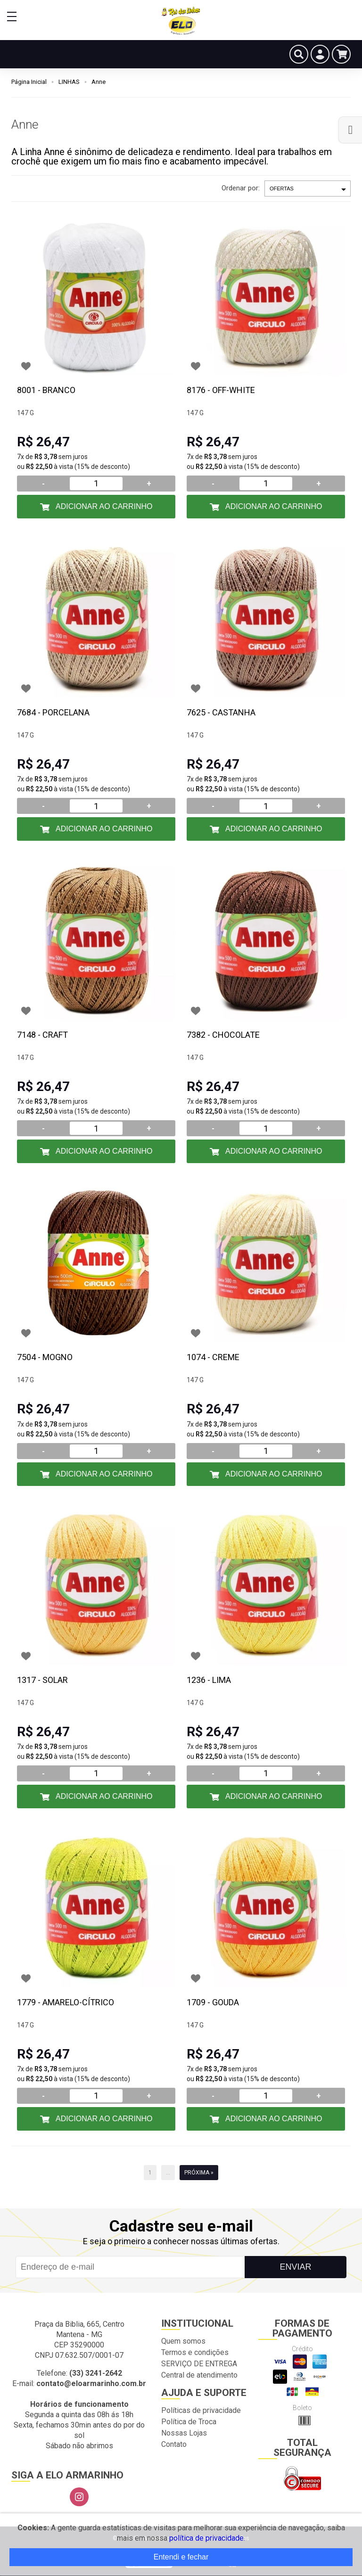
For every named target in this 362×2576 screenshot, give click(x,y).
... (168, 2172)
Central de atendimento (199, 2375)
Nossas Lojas (184, 2432)
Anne (98, 81)
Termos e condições (195, 2352)
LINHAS (69, 81)
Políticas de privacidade (201, 2410)
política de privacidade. (207, 2538)
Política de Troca (188, 2421)
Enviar (295, 2267)
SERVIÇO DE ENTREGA (199, 2363)
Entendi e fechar (181, 2557)
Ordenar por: (241, 188)
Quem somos (183, 2341)
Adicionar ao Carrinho (103, 506)
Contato (174, 2444)
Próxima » (199, 2172)
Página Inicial (29, 81)
